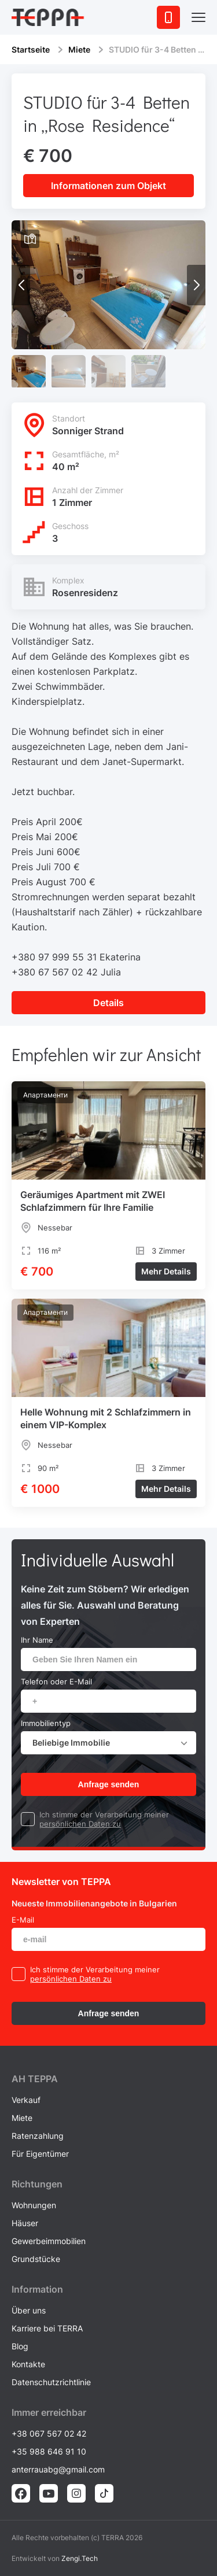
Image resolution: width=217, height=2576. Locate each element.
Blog (20, 2346)
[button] (196, 285)
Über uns (29, 2310)
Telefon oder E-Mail (56, 1681)
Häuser (25, 2223)
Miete (79, 49)
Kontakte (28, 2364)
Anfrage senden (108, 1784)
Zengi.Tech (79, 2558)
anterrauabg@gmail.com (58, 2469)
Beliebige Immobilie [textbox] (71, 1742)
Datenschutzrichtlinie (51, 2382)
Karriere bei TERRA (47, 2328)
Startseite (31, 49)
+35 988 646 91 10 (49, 2451)
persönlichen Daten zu (80, 1823)
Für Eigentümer (40, 2154)
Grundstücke (36, 2259)
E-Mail (23, 1919)
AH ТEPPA (35, 2079)
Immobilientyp (46, 1723)
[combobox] (108, 1742)
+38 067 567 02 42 (49, 2433)
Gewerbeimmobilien (49, 2241)
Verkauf (26, 2100)
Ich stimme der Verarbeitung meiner (104, 1814)
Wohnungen (34, 2205)
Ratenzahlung (38, 2136)
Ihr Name (37, 1639)
